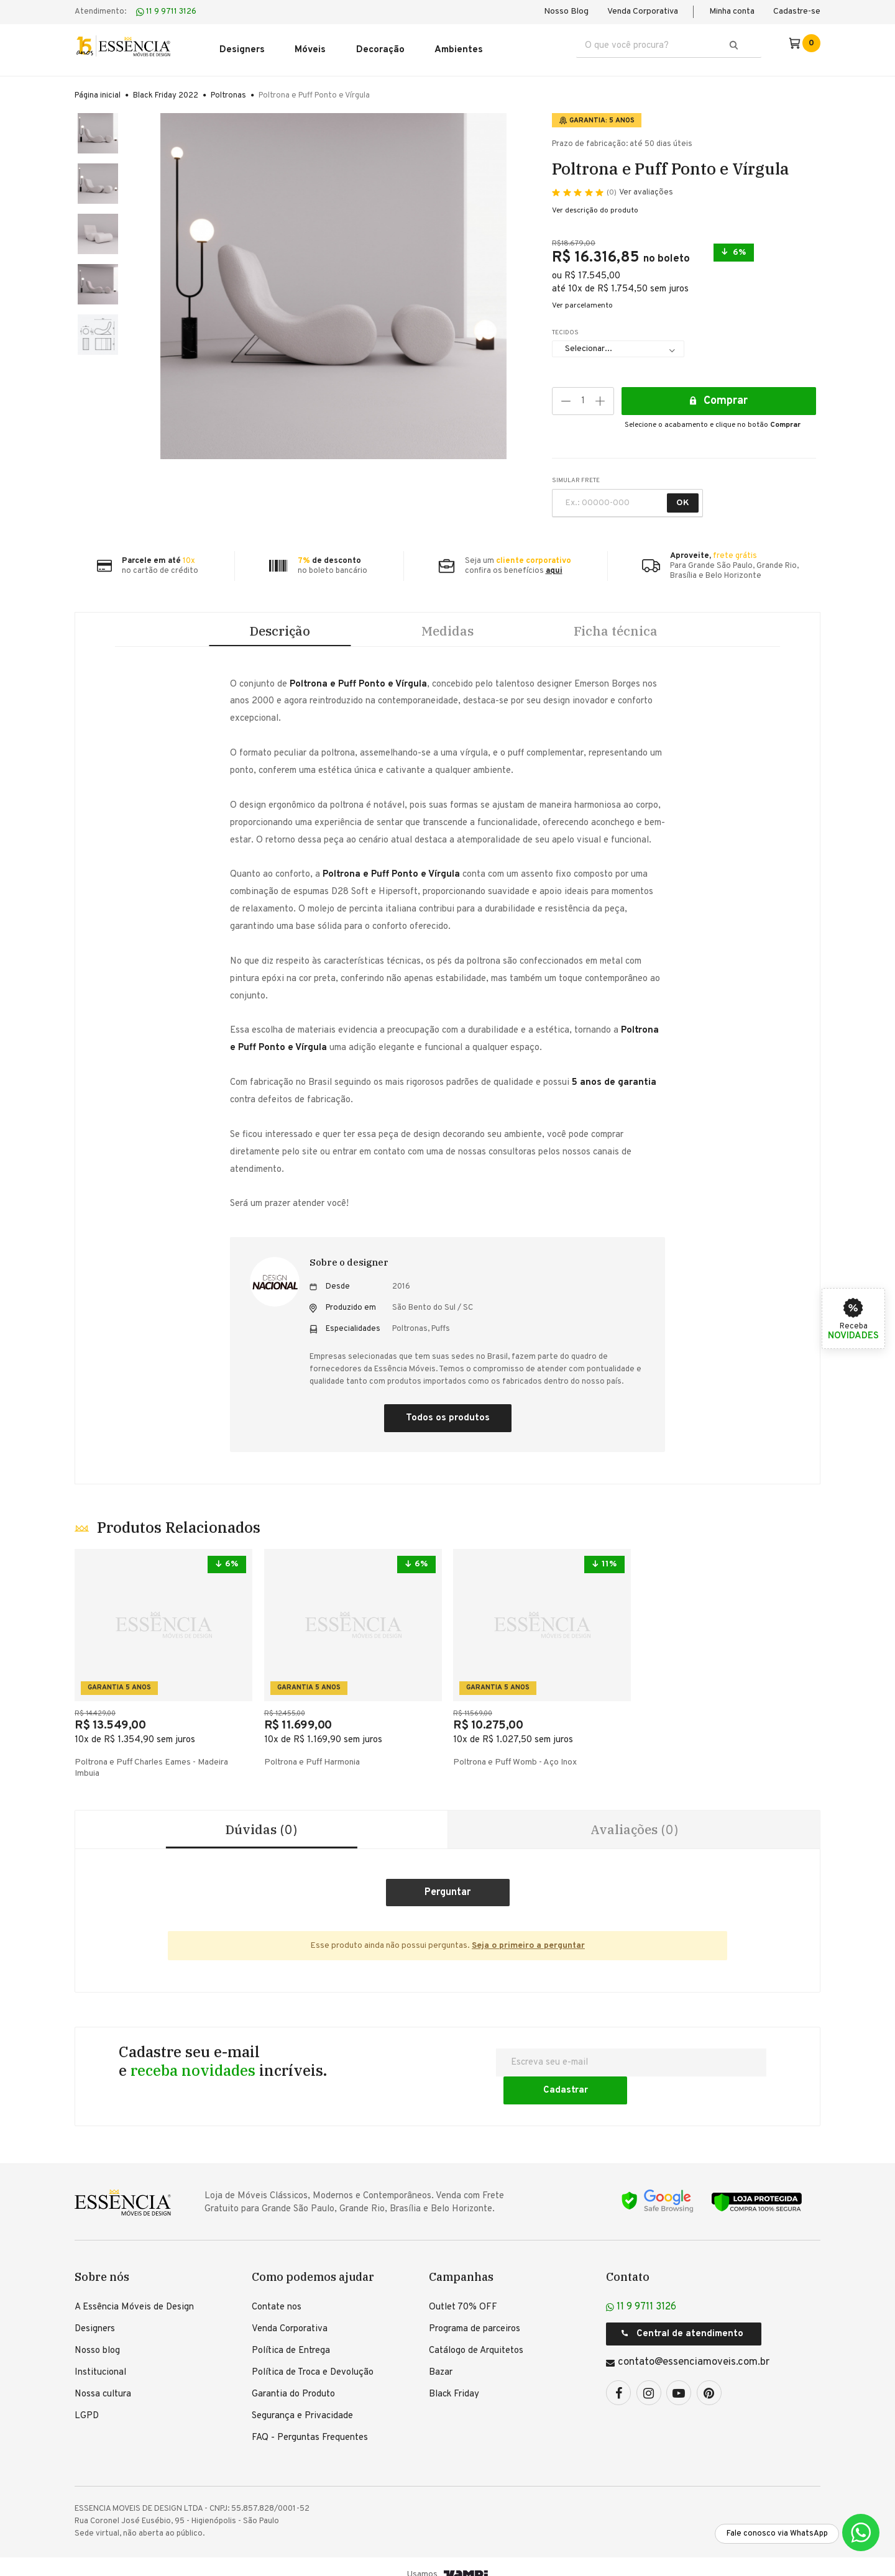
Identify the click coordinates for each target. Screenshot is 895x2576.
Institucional (100, 2357)
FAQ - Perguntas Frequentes (310, 2423)
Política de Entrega (291, 2336)
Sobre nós (102, 2261)
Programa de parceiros (474, 2314)
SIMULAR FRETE (576, 475)
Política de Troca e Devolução (313, 2357)
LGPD (87, 2401)
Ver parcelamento (582, 300)
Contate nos (276, 2292)
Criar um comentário (448, 1904)
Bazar (440, 2357)
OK (682, 497)
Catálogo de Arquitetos (476, 2336)
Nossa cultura (103, 2379)
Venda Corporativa (642, 11)
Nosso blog (97, 2336)
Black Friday (454, 2379)
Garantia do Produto (293, 2379)
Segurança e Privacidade (302, 2401)
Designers (95, 2314)
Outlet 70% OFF (463, 2292)
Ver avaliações (640, 187)
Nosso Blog (566, 11)
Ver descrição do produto (595, 205)
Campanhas (461, 2261)
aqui (554, 565)
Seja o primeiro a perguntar (528, 1957)
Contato (627, 2261)
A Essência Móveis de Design (134, 2292)
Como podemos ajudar (313, 2261)
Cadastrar (714, 2074)
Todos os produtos (448, 1422)
